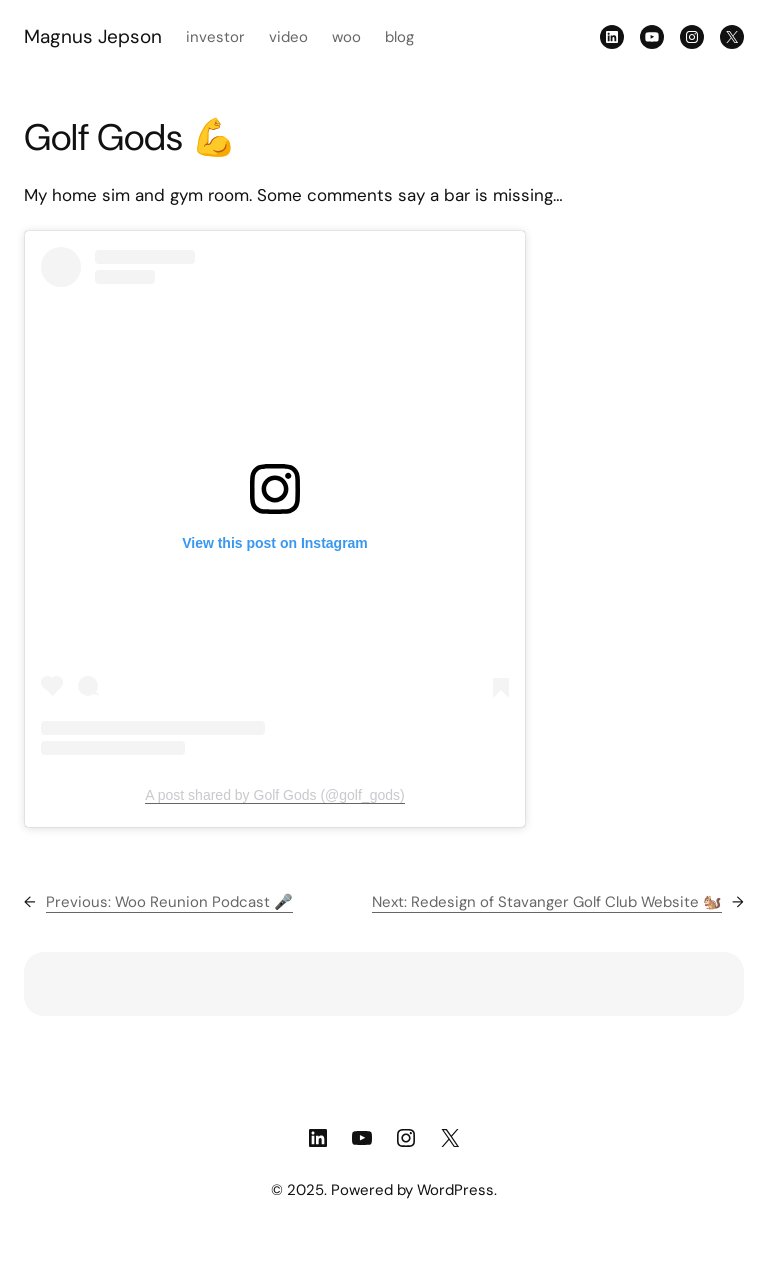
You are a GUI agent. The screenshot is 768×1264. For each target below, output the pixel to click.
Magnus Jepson (93, 36)
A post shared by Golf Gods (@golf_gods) (274, 795)
